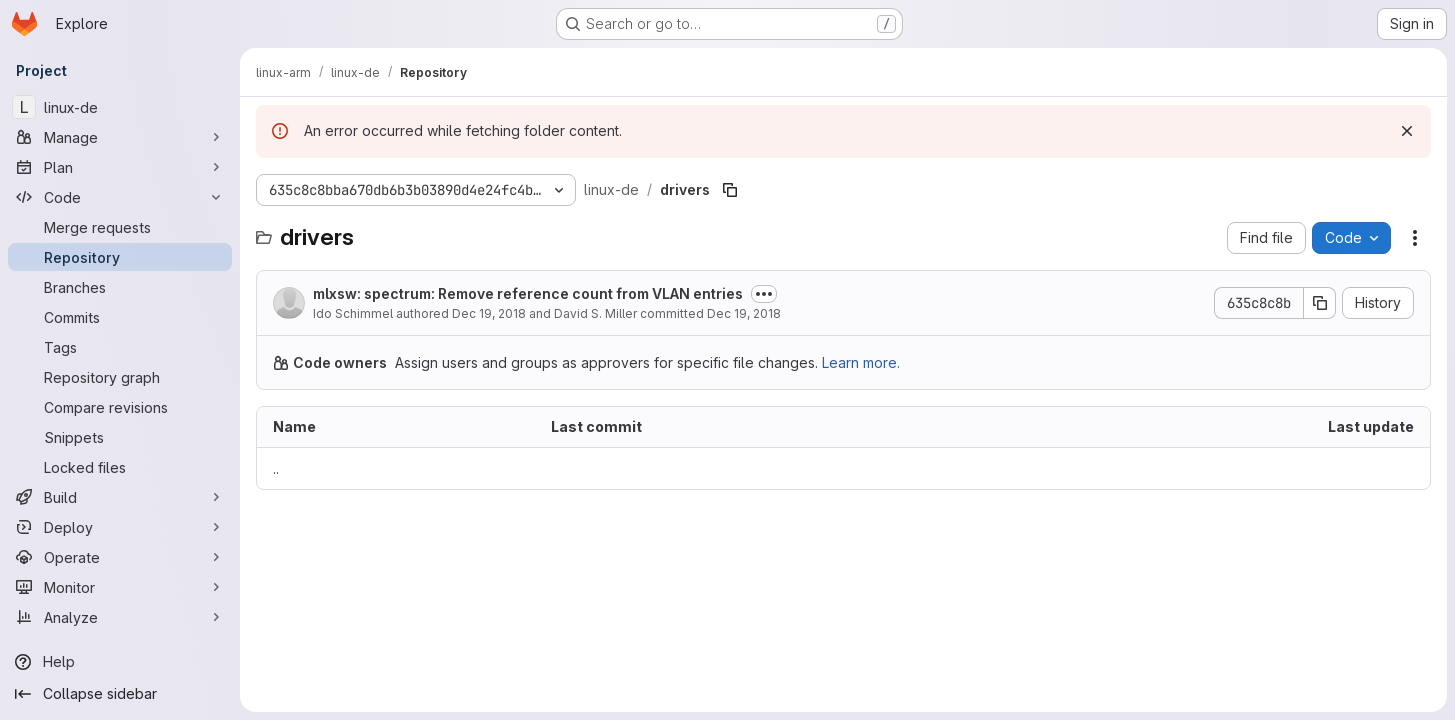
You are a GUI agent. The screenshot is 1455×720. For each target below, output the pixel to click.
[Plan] (120, 167)
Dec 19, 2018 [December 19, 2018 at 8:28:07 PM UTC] (744, 313)
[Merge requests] (120, 227)
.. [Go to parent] (276, 468)
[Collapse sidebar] (120, 694)
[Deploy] (120, 527)
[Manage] (120, 137)
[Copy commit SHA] (1320, 303)
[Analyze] (120, 617)
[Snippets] (120, 437)
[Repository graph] (120, 377)
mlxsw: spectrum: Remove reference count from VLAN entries (528, 293)
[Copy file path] (730, 190)
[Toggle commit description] (764, 294)
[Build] (120, 497)
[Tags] (120, 347)
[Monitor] (120, 587)
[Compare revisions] (120, 407)
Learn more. (861, 362)
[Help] (120, 662)
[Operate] (120, 557)
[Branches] (120, 287)
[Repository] (120, 257)
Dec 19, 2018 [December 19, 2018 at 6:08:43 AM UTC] (489, 313)
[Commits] (120, 317)
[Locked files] (120, 467)
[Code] (120, 197)
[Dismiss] (1407, 131)
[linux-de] (120, 107)
